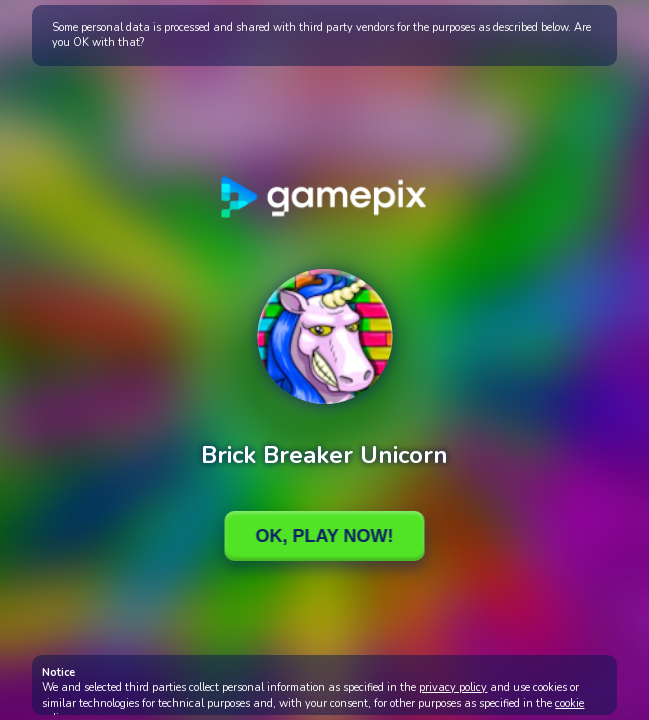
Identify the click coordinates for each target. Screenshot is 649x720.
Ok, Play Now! (324, 536)
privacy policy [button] (453, 687)
